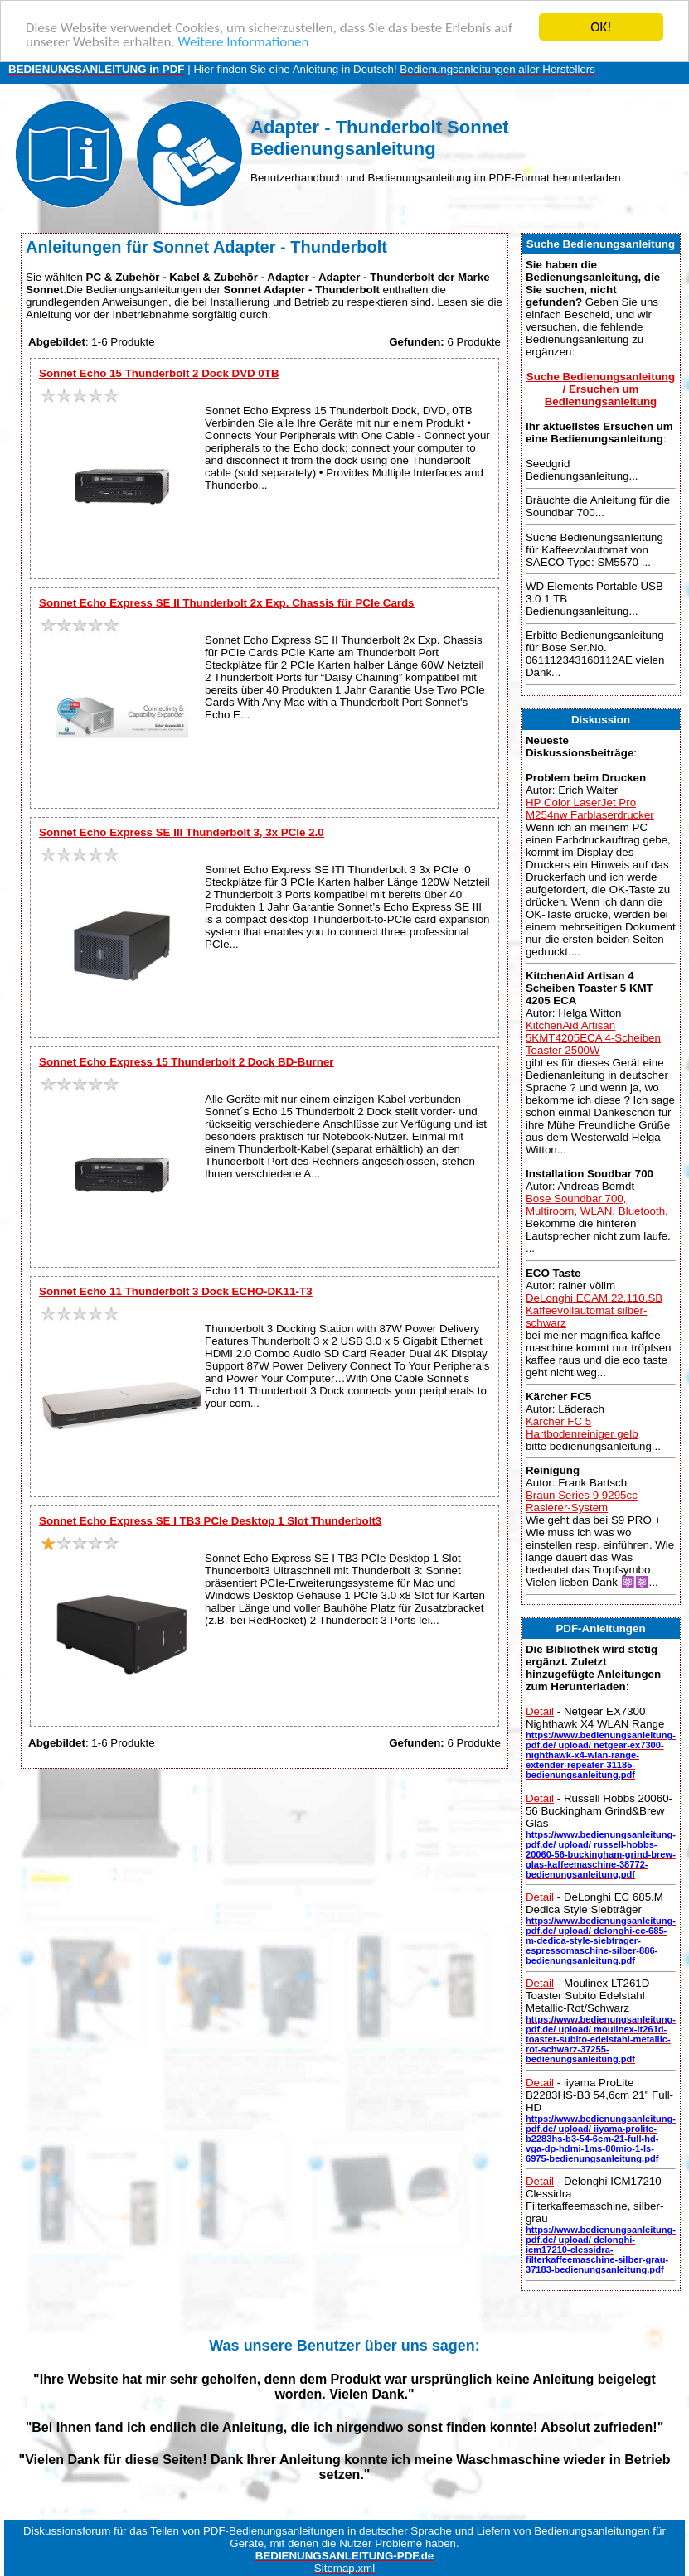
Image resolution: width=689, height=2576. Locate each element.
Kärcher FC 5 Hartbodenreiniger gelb (582, 1427)
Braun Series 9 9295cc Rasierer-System (582, 1501)
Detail (540, 1711)
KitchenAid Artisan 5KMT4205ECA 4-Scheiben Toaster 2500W (593, 1037)
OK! (601, 27)
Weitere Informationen (242, 41)
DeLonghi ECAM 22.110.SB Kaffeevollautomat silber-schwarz (594, 1309)
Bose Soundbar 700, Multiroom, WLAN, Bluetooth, (597, 1204)
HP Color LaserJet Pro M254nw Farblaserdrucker (590, 807)
